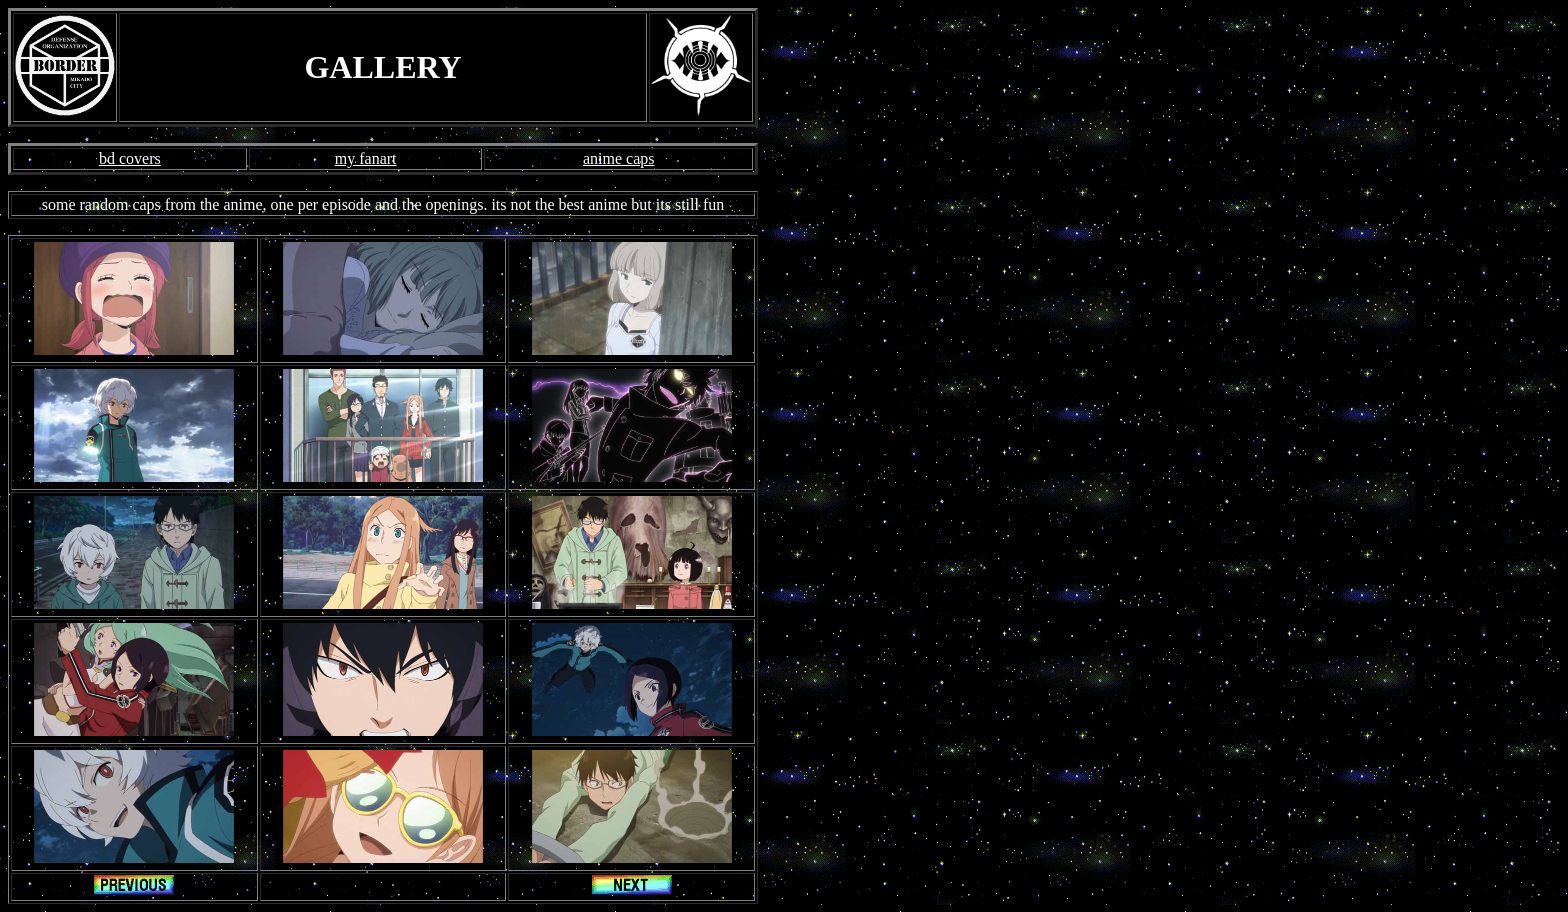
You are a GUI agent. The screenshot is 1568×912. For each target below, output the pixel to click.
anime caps (619, 158)
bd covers (130, 158)
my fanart (366, 158)
